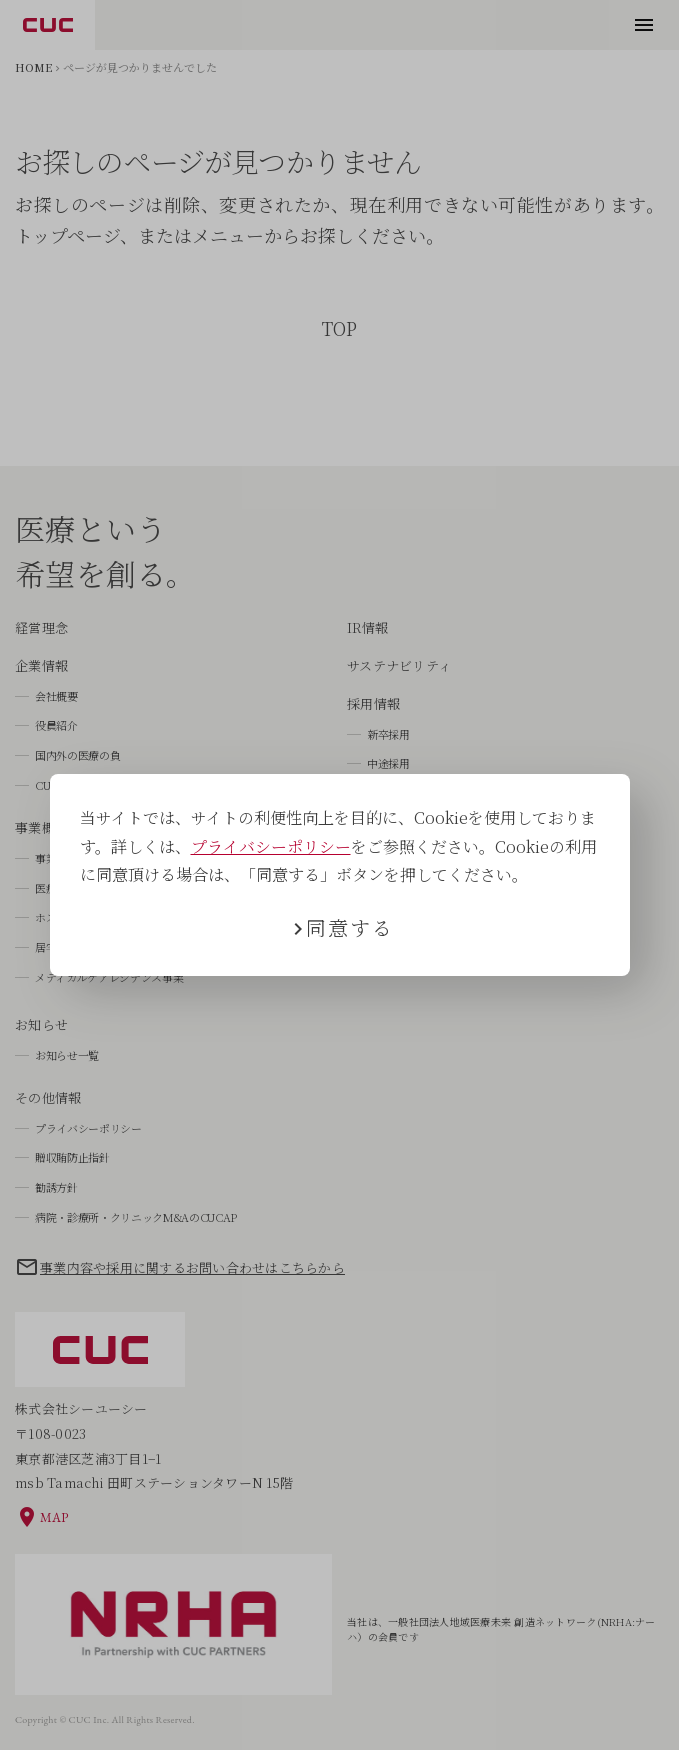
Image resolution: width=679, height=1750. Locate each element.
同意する (350, 927)
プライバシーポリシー (271, 846)
